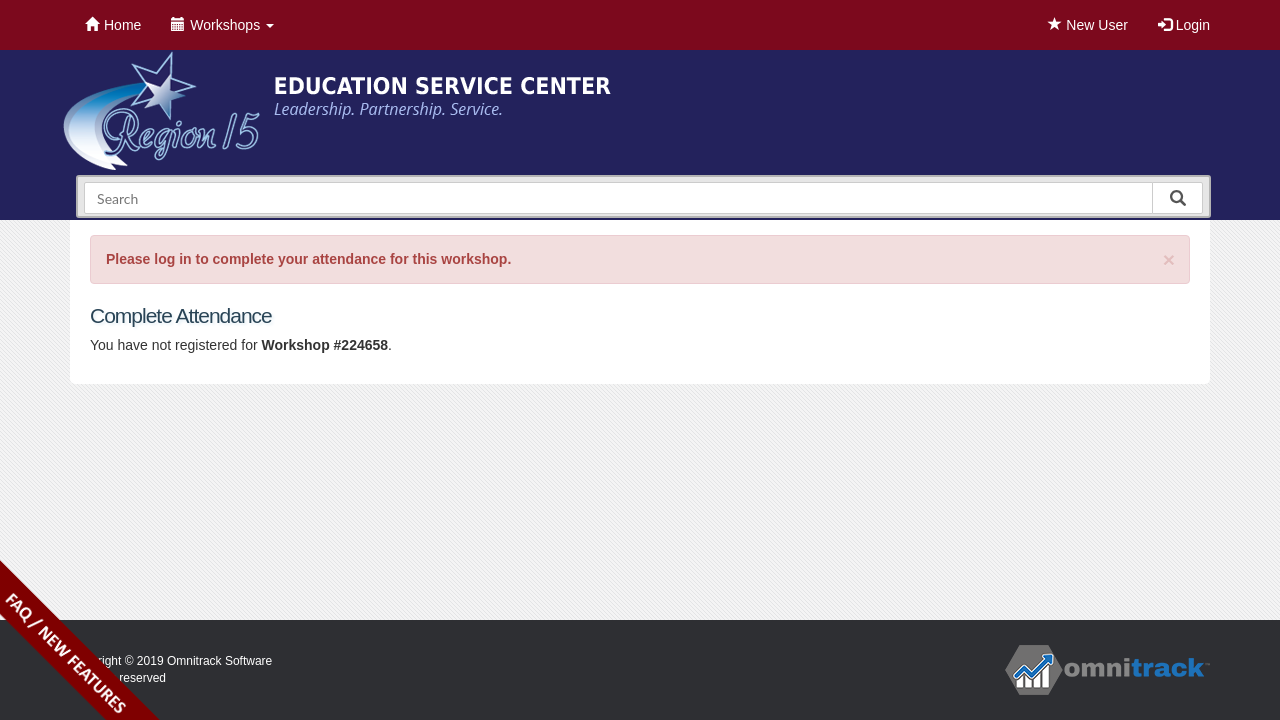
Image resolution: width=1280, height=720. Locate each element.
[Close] (1169, 259)
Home (113, 25)
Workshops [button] (222, 25)
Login (1184, 25)
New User (1087, 25)
